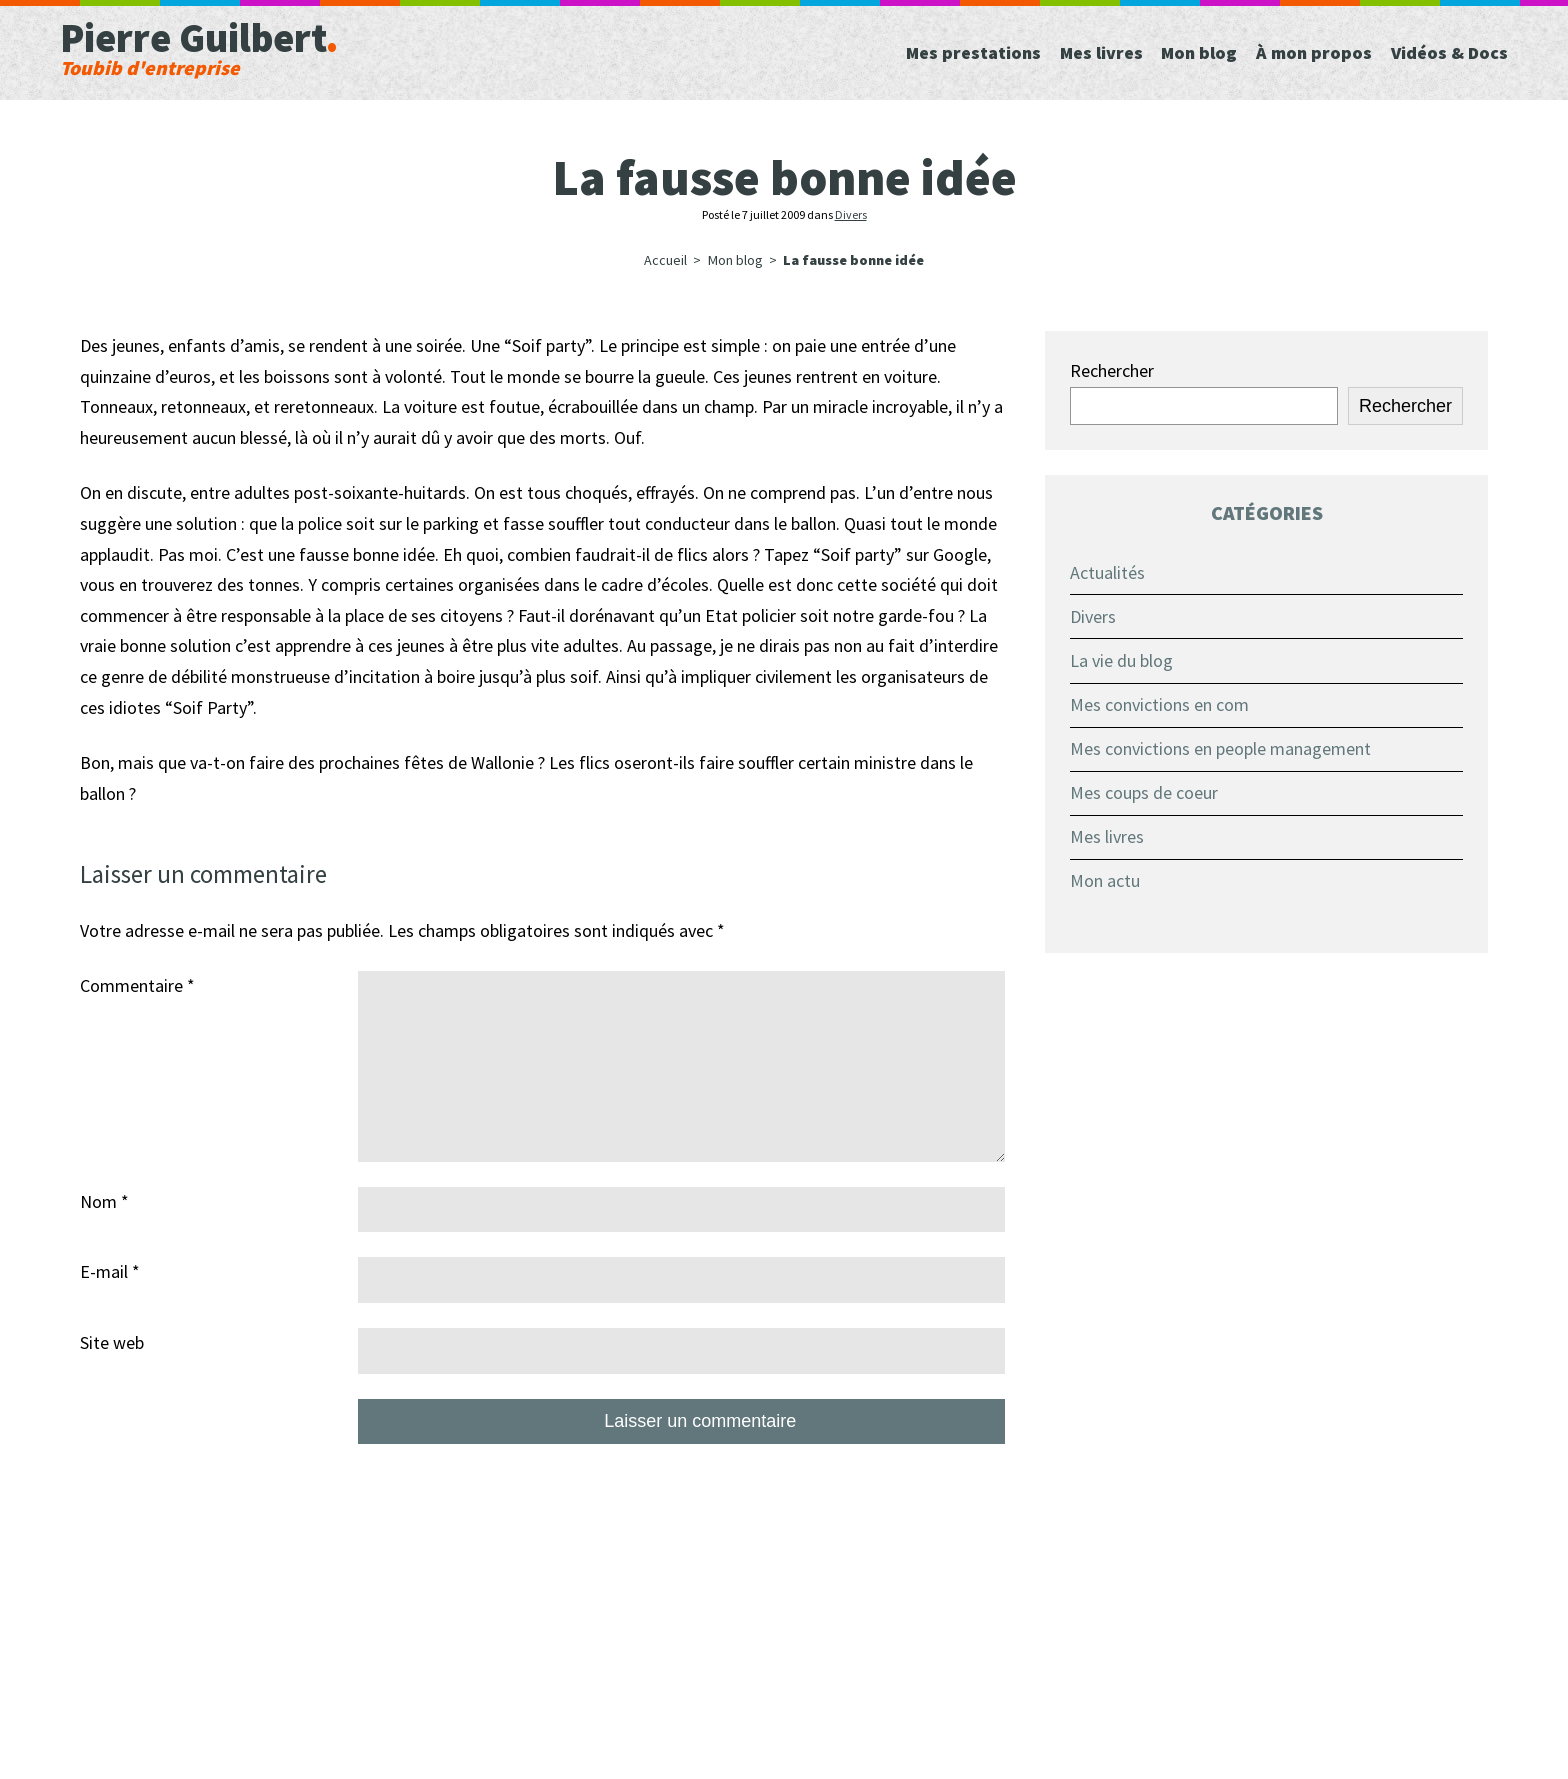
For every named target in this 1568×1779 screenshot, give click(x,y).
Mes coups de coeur (1144, 792)
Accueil (665, 260)
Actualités (1107, 572)
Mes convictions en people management (1220, 748)
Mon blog (735, 260)
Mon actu (1105, 880)
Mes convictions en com (1159, 704)
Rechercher (1112, 370)
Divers (851, 214)
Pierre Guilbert (301, 45)
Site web (112, 1342)
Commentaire (137, 985)
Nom (104, 1201)
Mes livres (1107, 836)
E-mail (110, 1271)
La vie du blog (1121, 660)
